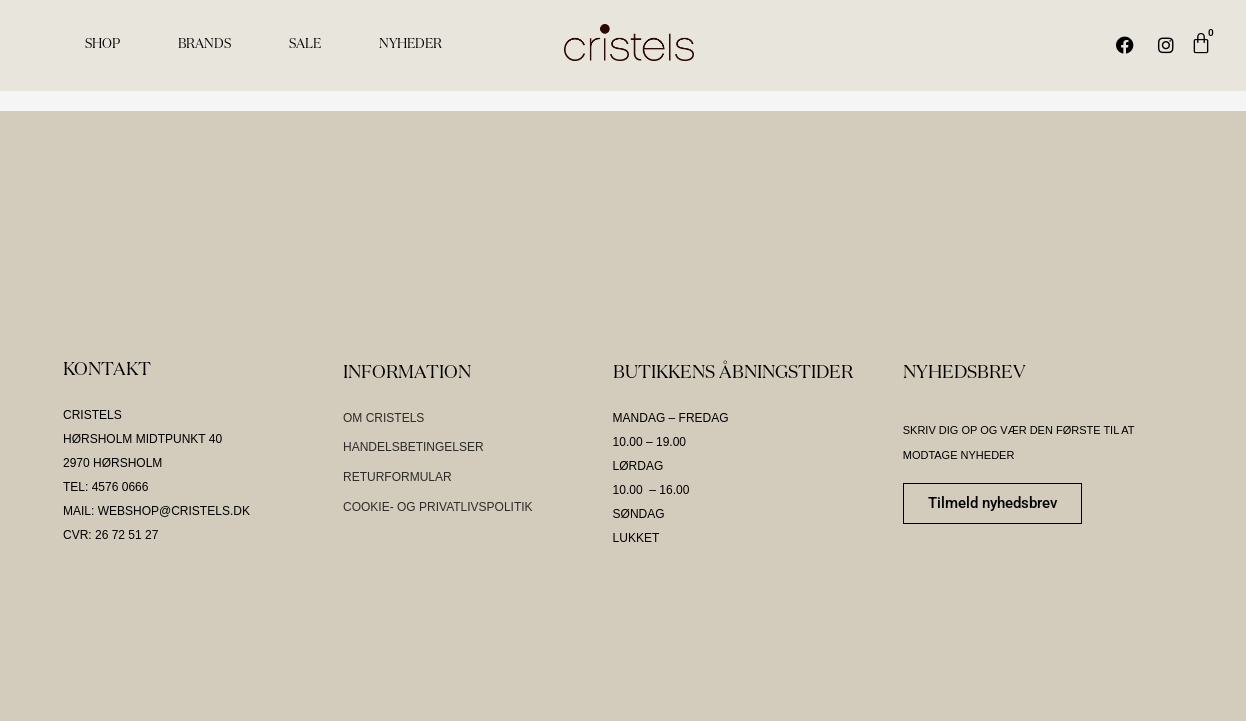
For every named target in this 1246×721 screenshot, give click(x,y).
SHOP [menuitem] (102, 44)
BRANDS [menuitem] (204, 44)
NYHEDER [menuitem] (410, 44)
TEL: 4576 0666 (105, 487)
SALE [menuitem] (305, 44)
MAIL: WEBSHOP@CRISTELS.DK (156, 511)
